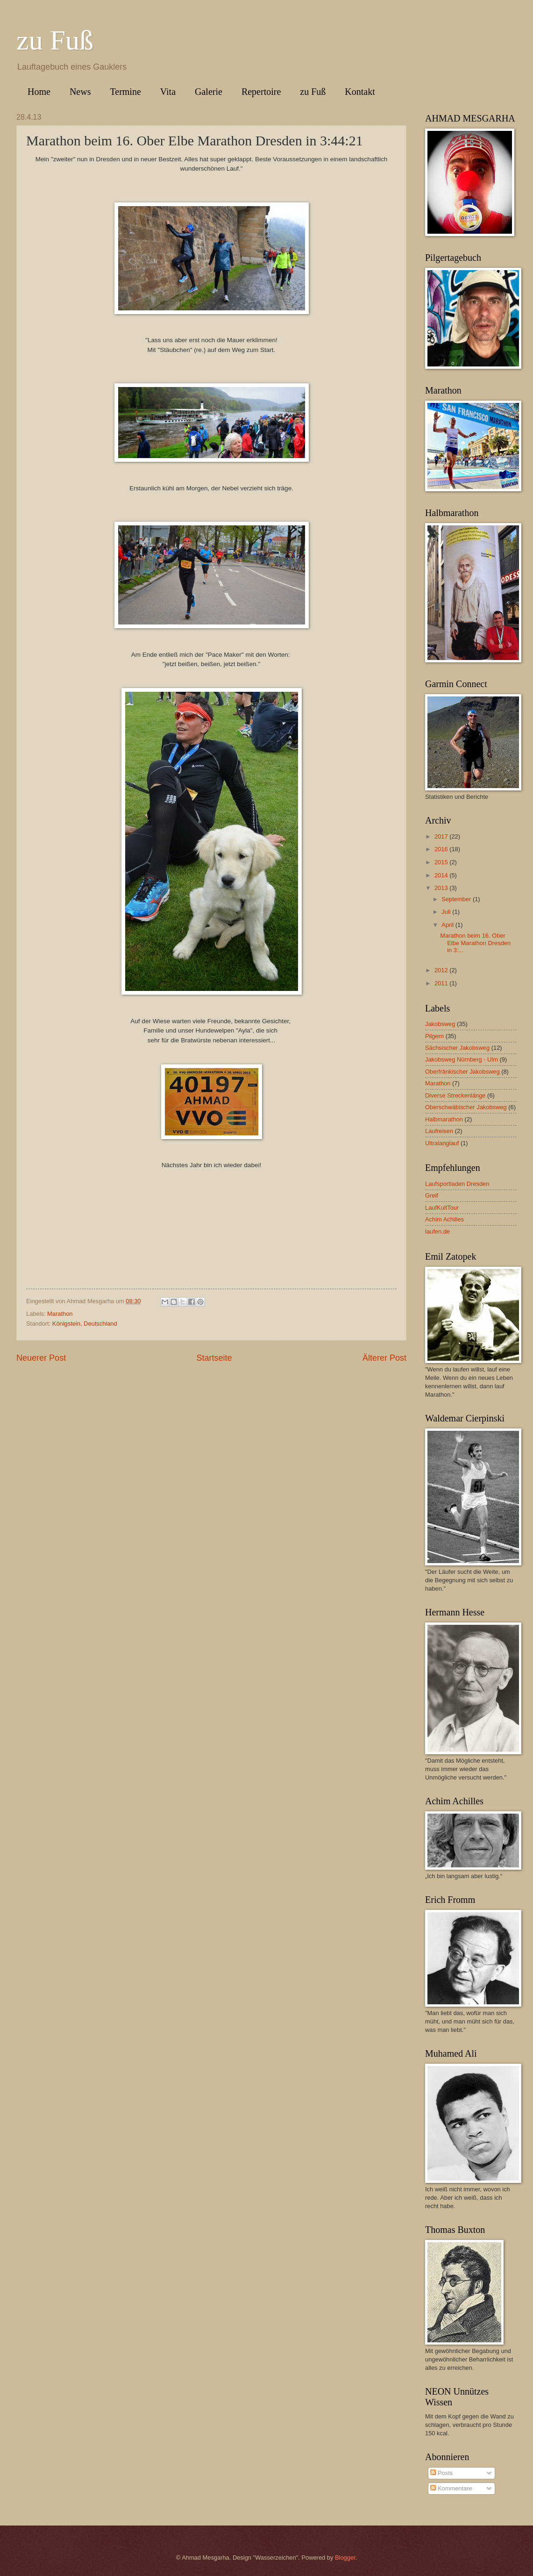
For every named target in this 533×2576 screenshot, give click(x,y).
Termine (125, 91)
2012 (441, 970)
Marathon (59, 1313)
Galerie (208, 91)
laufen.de (437, 1231)
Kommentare (451, 2488)
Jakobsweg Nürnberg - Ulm (461, 1059)
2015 (441, 862)
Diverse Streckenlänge (455, 1095)
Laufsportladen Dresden (457, 1183)
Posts (441, 2472)
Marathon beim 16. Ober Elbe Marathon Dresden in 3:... (475, 943)
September (457, 899)
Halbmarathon (444, 1119)
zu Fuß (54, 40)
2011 (441, 983)
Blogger (345, 2557)
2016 (441, 849)
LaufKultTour (442, 1207)
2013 (441, 887)
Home (39, 91)
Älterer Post (384, 1358)
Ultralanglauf (442, 1143)
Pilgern (434, 1036)
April (448, 924)
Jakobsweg (440, 1023)
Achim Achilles (444, 1219)
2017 (441, 836)
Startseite (214, 1358)
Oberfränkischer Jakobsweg (462, 1071)
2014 (441, 875)
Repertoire (261, 91)
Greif (431, 1195)
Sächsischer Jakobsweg (457, 1047)
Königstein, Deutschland (84, 1323)
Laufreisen (439, 1130)
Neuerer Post (41, 1358)
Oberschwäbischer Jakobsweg (466, 1107)
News (80, 91)
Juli (446, 911)
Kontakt (360, 91)
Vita (168, 91)
